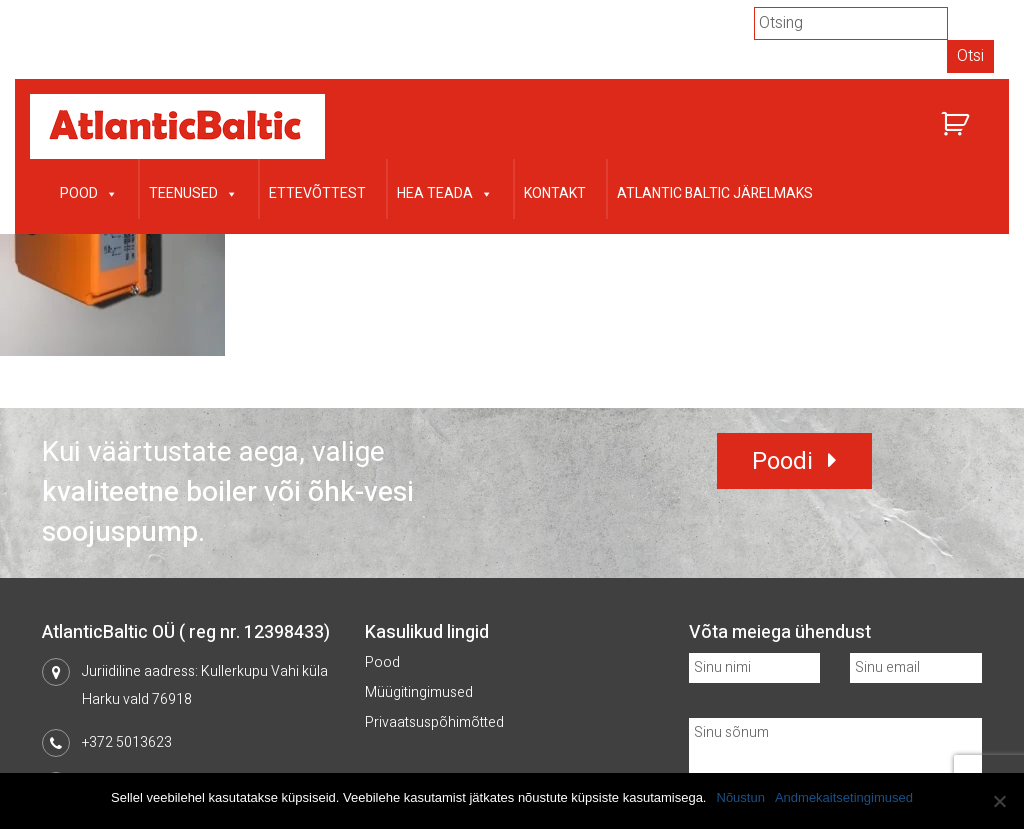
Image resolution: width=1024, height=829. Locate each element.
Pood (89, 191)
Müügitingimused (419, 692)
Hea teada (445, 191)
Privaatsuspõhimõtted (434, 722)
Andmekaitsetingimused (844, 797)
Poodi (782, 461)
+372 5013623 (127, 742)
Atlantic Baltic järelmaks (715, 193)
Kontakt (555, 193)
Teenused (193, 191)
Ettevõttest (317, 193)
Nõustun (741, 797)
